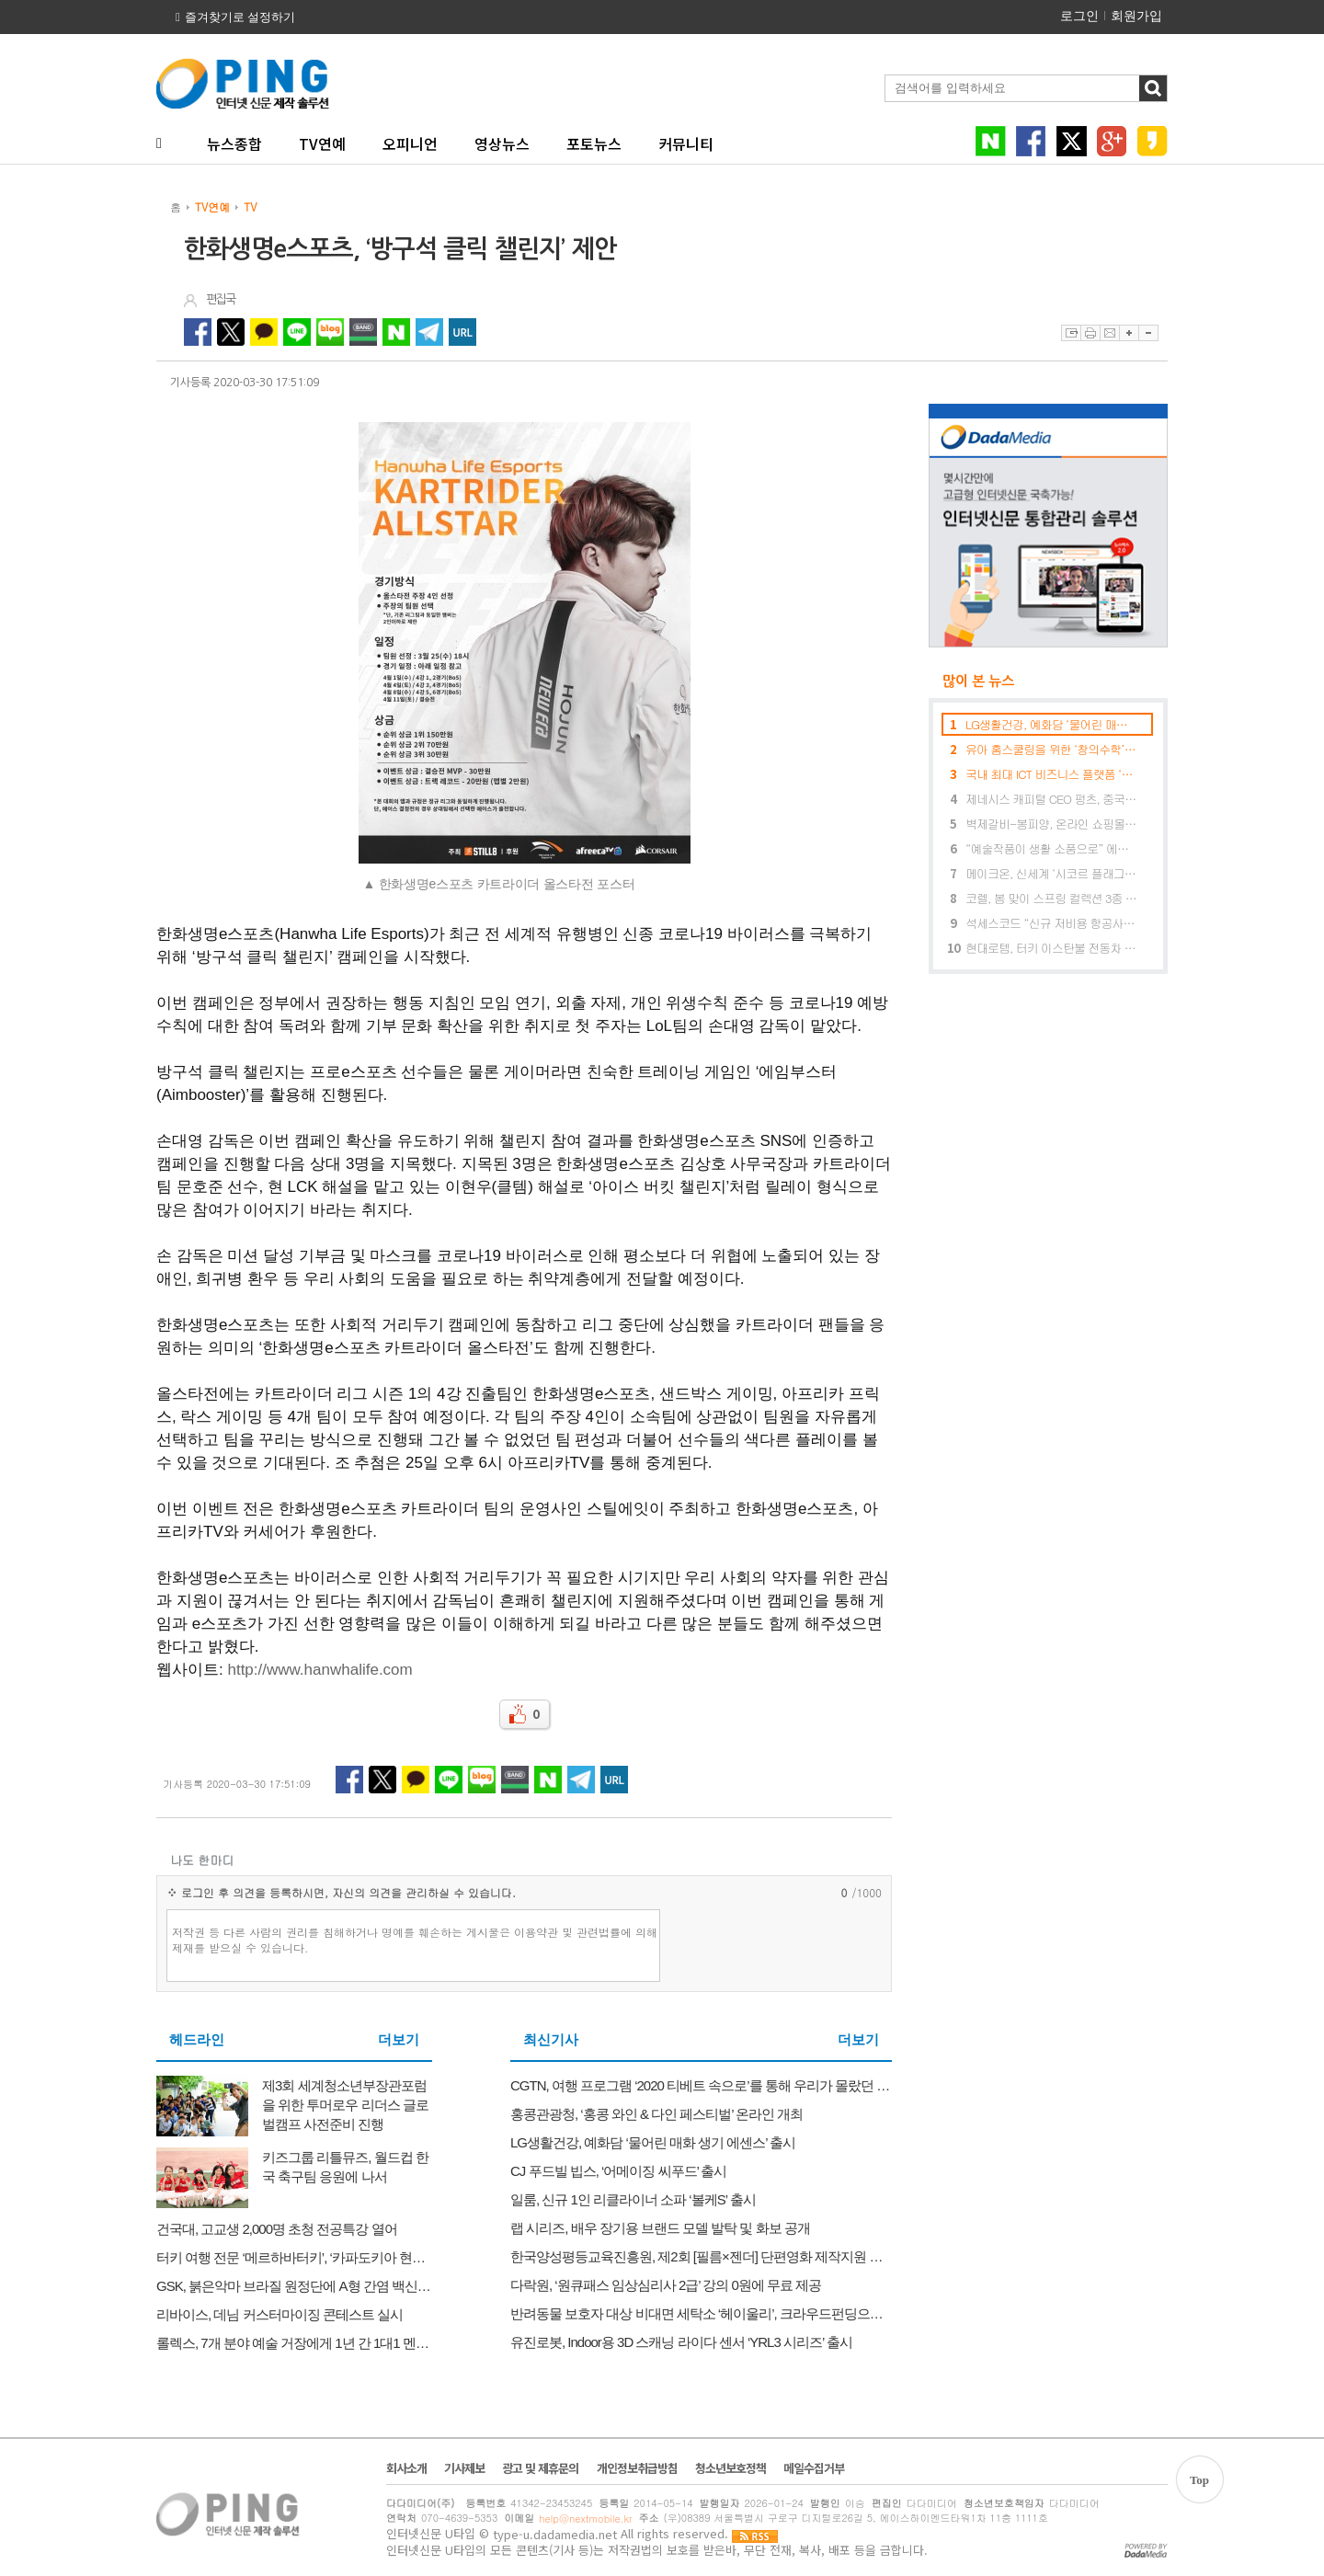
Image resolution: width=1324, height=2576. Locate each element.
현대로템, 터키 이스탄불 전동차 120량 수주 (1051, 948)
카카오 (1152, 141)
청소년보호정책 (730, 2468)
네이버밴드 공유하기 (363, 332)
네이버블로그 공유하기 (330, 332)
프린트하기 (1090, 333)
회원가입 (1136, 16)
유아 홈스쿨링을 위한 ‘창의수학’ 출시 (1051, 749)
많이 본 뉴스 (971, 681)
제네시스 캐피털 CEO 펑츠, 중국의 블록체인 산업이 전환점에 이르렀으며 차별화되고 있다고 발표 (1051, 799)
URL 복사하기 (462, 332)
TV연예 (322, 143)
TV (250, 206)
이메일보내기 (1109, 333)
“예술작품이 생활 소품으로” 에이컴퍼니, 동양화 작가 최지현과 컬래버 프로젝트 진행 (1051, 848)
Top (1199, 2480)
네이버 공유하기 (396, 332)
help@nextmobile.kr (585, 2518)
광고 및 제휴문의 (540, 2468)
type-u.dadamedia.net (555, 2535)
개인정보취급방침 (637, 2468)
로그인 (1079, 16)
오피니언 (410, 143)
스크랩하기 (1070, 333)
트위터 (1071, 141)
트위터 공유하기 (231, 332)
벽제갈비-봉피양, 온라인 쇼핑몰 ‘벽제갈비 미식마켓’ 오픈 (1051, 823)
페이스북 (1031, 141)
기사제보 (464, 2468)
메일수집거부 (813, 2468)
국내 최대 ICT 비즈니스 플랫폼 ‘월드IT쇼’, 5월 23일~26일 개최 (1051, 774)
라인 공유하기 (297, 332)
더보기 (398, 2039)
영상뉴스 (502, 143)
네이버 (991, 141)
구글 (1112, 141)
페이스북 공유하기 (197, 332)
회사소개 (406, 2468)
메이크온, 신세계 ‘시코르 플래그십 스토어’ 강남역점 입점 (1051, 873)
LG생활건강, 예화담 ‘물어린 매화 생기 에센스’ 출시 (1051, 724)
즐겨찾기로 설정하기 (240, 17)
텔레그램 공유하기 (429, 332)
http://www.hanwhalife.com (319, 1669)
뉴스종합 (234, 143)
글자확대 (1128, 333)
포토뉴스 (594, 143)
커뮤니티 (685, 143)
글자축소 (1148, 333)
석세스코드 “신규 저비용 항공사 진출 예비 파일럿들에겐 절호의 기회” (1051, 923)
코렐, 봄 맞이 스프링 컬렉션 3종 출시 (1051, 898)
